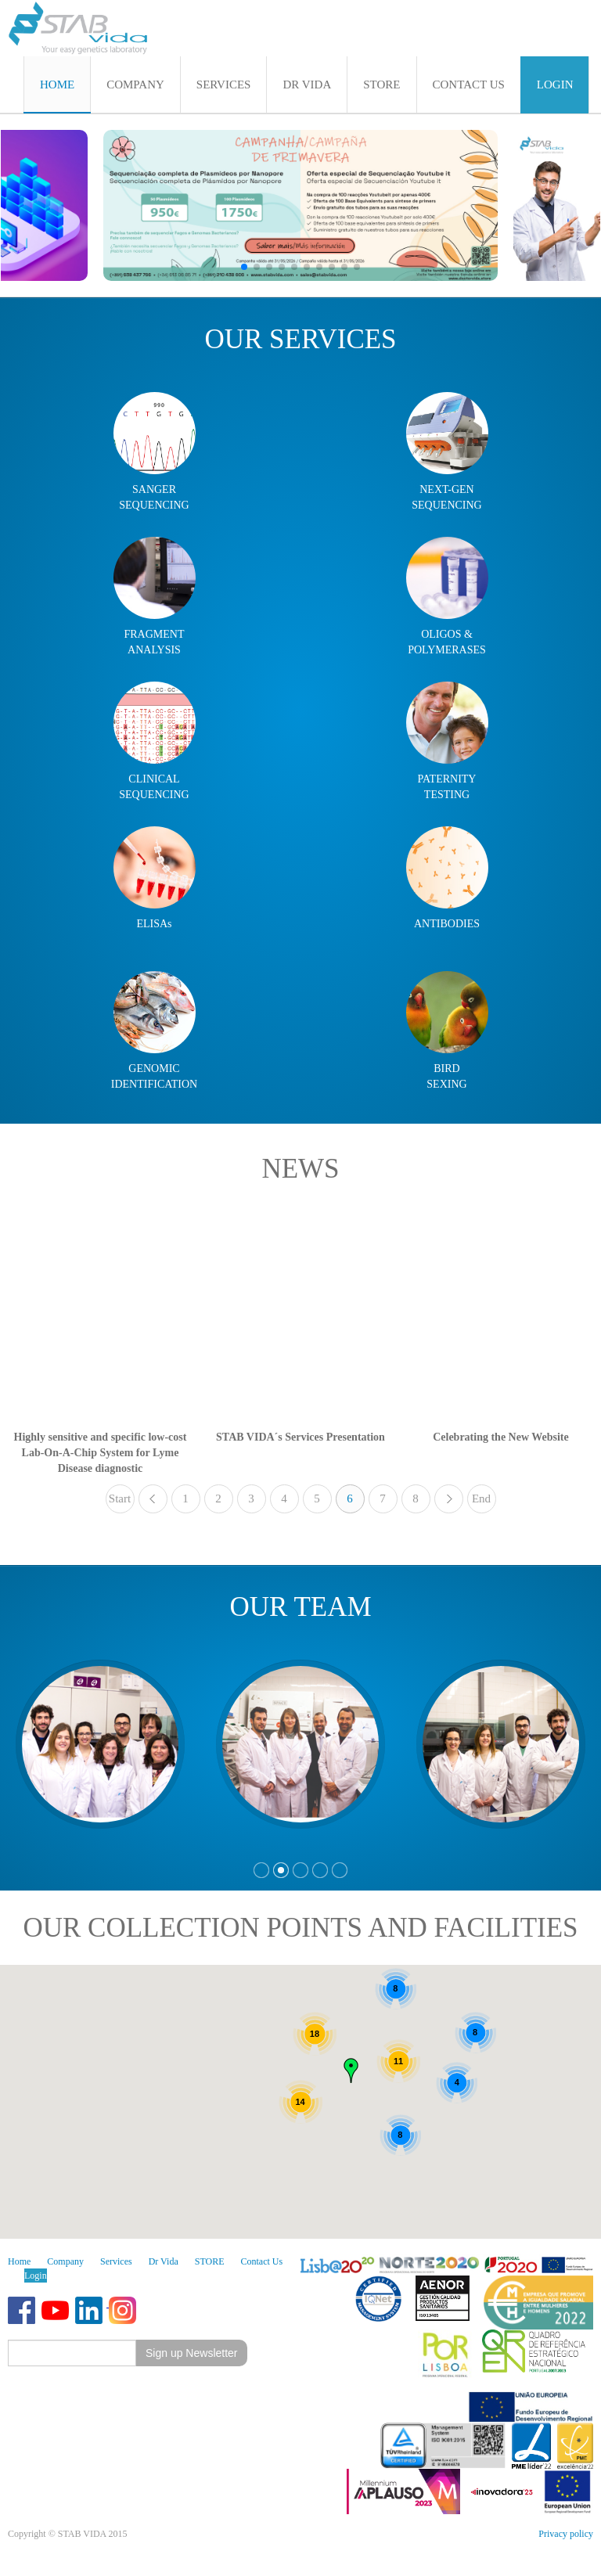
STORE (210, 2261)
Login (35, 2275)
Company (65, 2261)
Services (116, 2261)
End (481, 1498)
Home (19, 2261)
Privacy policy (565, 2533)
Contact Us (262, 2261)
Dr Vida (163, 2261)
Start (120, 1498)
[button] (244, 267)
